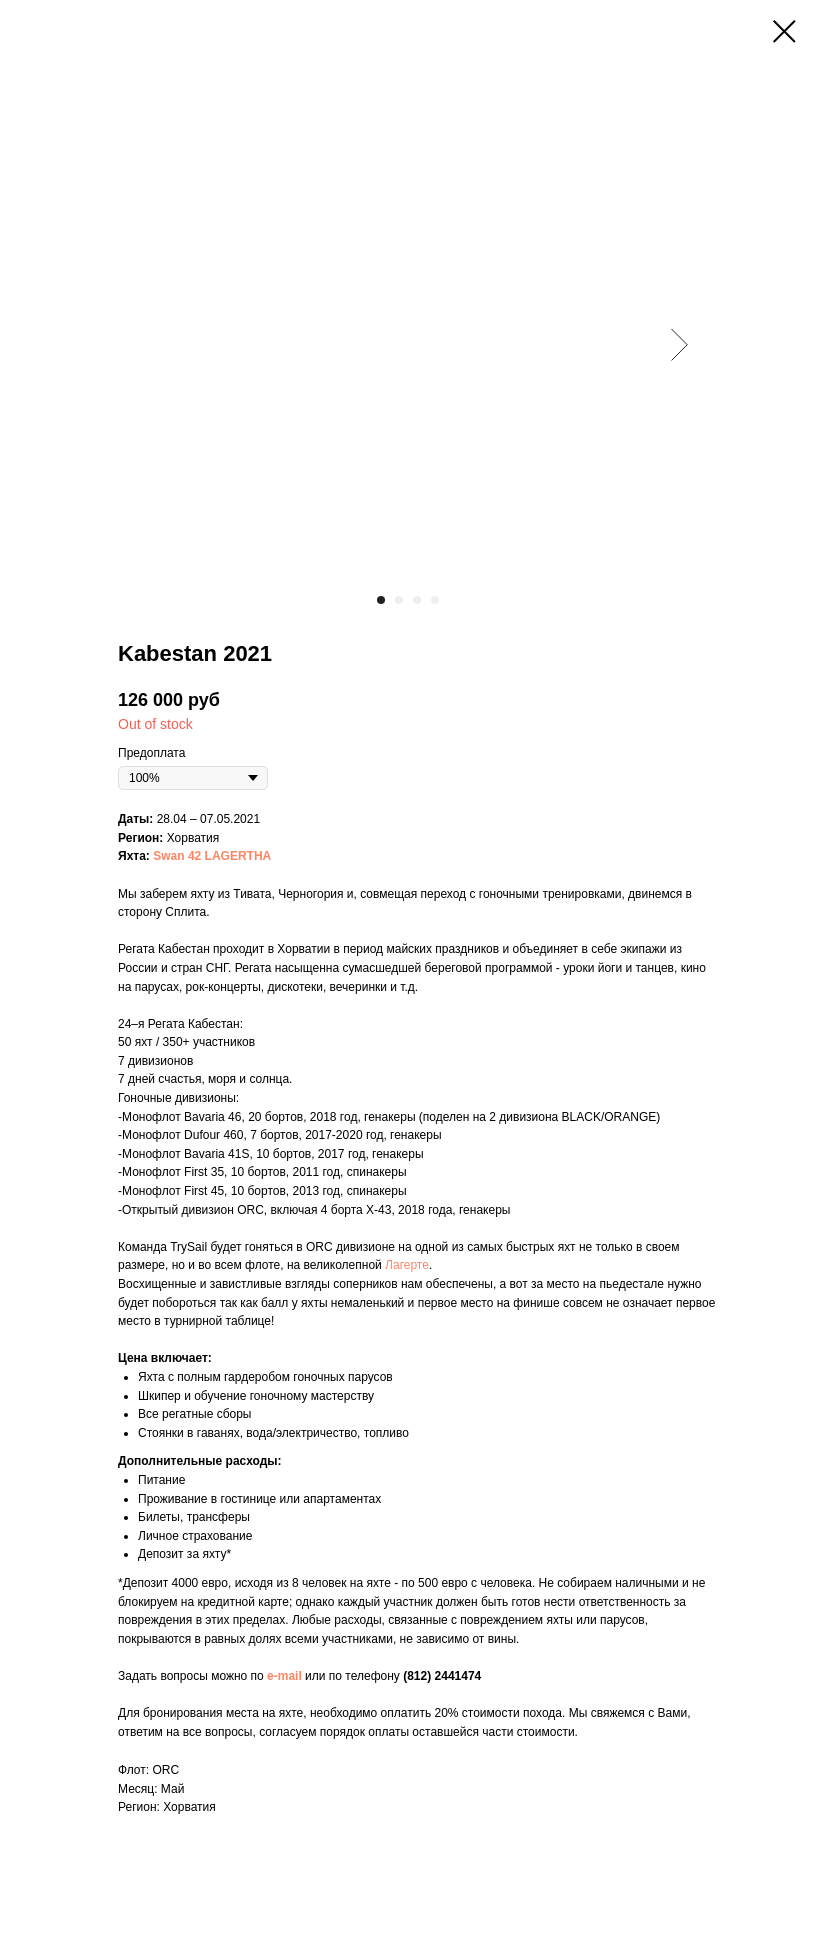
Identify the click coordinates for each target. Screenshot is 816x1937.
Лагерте (407, 1265)
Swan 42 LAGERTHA (212, 856)
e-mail (284, 1676)
